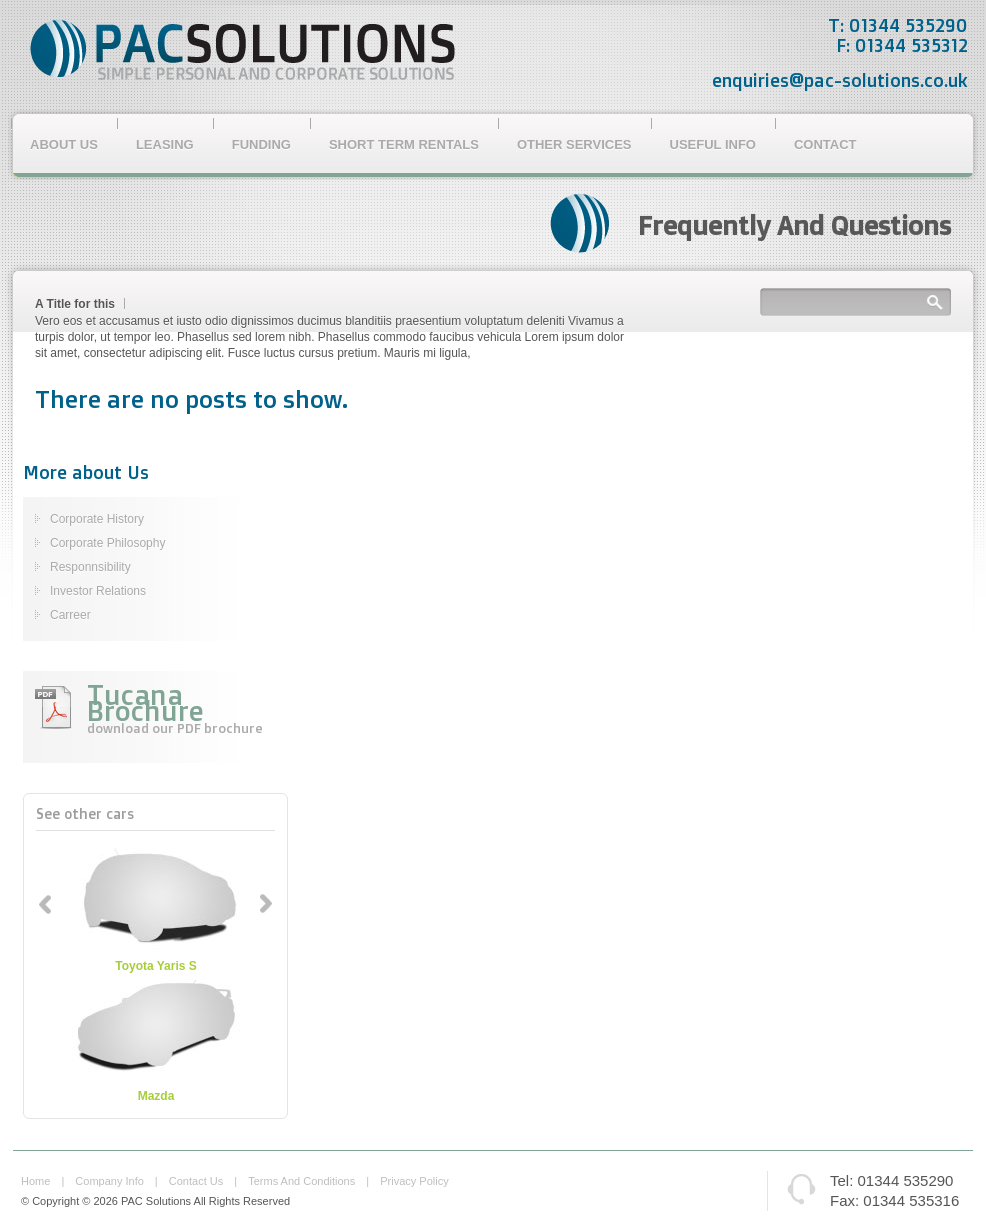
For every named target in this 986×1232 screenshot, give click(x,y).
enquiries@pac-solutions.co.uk (840, 80)
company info (109, 1181)
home (35, 1181)
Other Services (574, 144)
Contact (825, 144)
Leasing (165, 144)
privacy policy (414, 1181)
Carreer (70, 615)
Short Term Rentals (404, 144)
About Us (64, 144)
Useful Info (713, 144)
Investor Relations (98, 591)
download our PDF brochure (175, 728)
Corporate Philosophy (107, 543)
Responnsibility (90, 567)
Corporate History (97, 519)
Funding (261, 144)
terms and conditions (301, 1181)
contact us (196, 1181)
